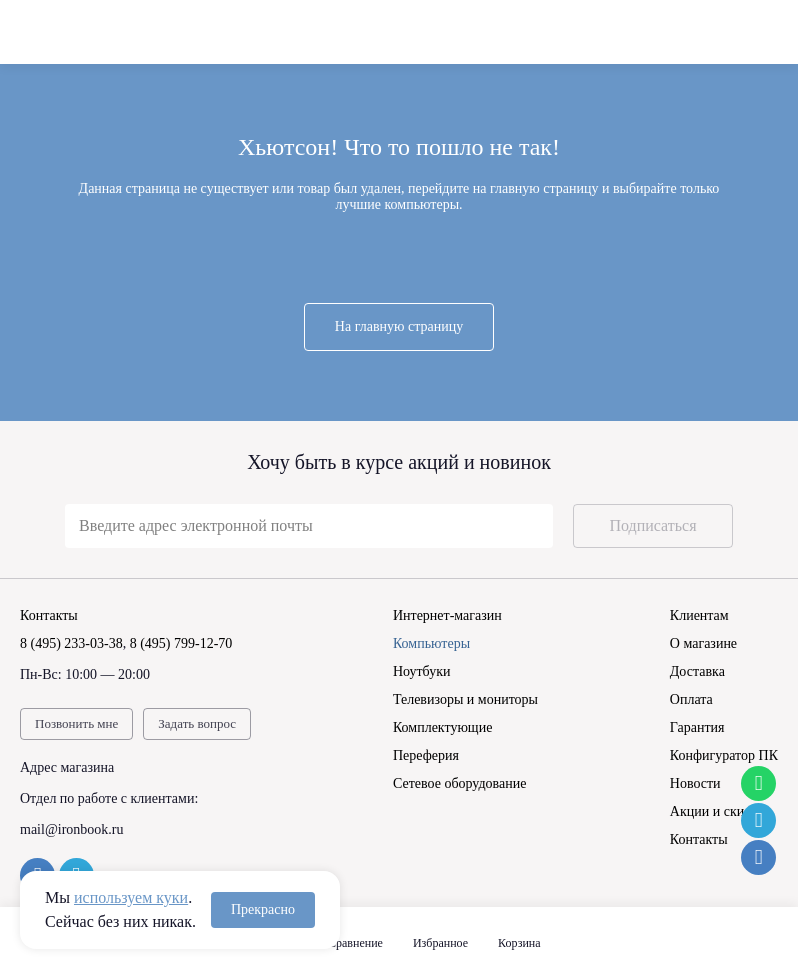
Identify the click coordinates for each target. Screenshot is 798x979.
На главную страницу (399, 326)
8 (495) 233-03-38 (71, 643)
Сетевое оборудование (459, 783)
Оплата (691, 699)
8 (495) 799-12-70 (181, 643)
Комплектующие (442, 727)
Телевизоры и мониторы (465, 699)
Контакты (699, 839)
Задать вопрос (197, 723)
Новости (695, 783)
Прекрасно (263, 909)
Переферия (426, 755)
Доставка (697, 671)
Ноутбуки (422, 671)
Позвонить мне (76, 723)
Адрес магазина (67, 767)
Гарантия (697, 727)
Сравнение (355, 943)
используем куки (131, 897)
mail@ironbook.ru (72, 829)
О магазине (703, 643)
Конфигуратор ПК (724, 755)
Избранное (440, 943)
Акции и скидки (718, 811)
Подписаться (652, 525)
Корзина (519, 943)
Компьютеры (431, 643)
